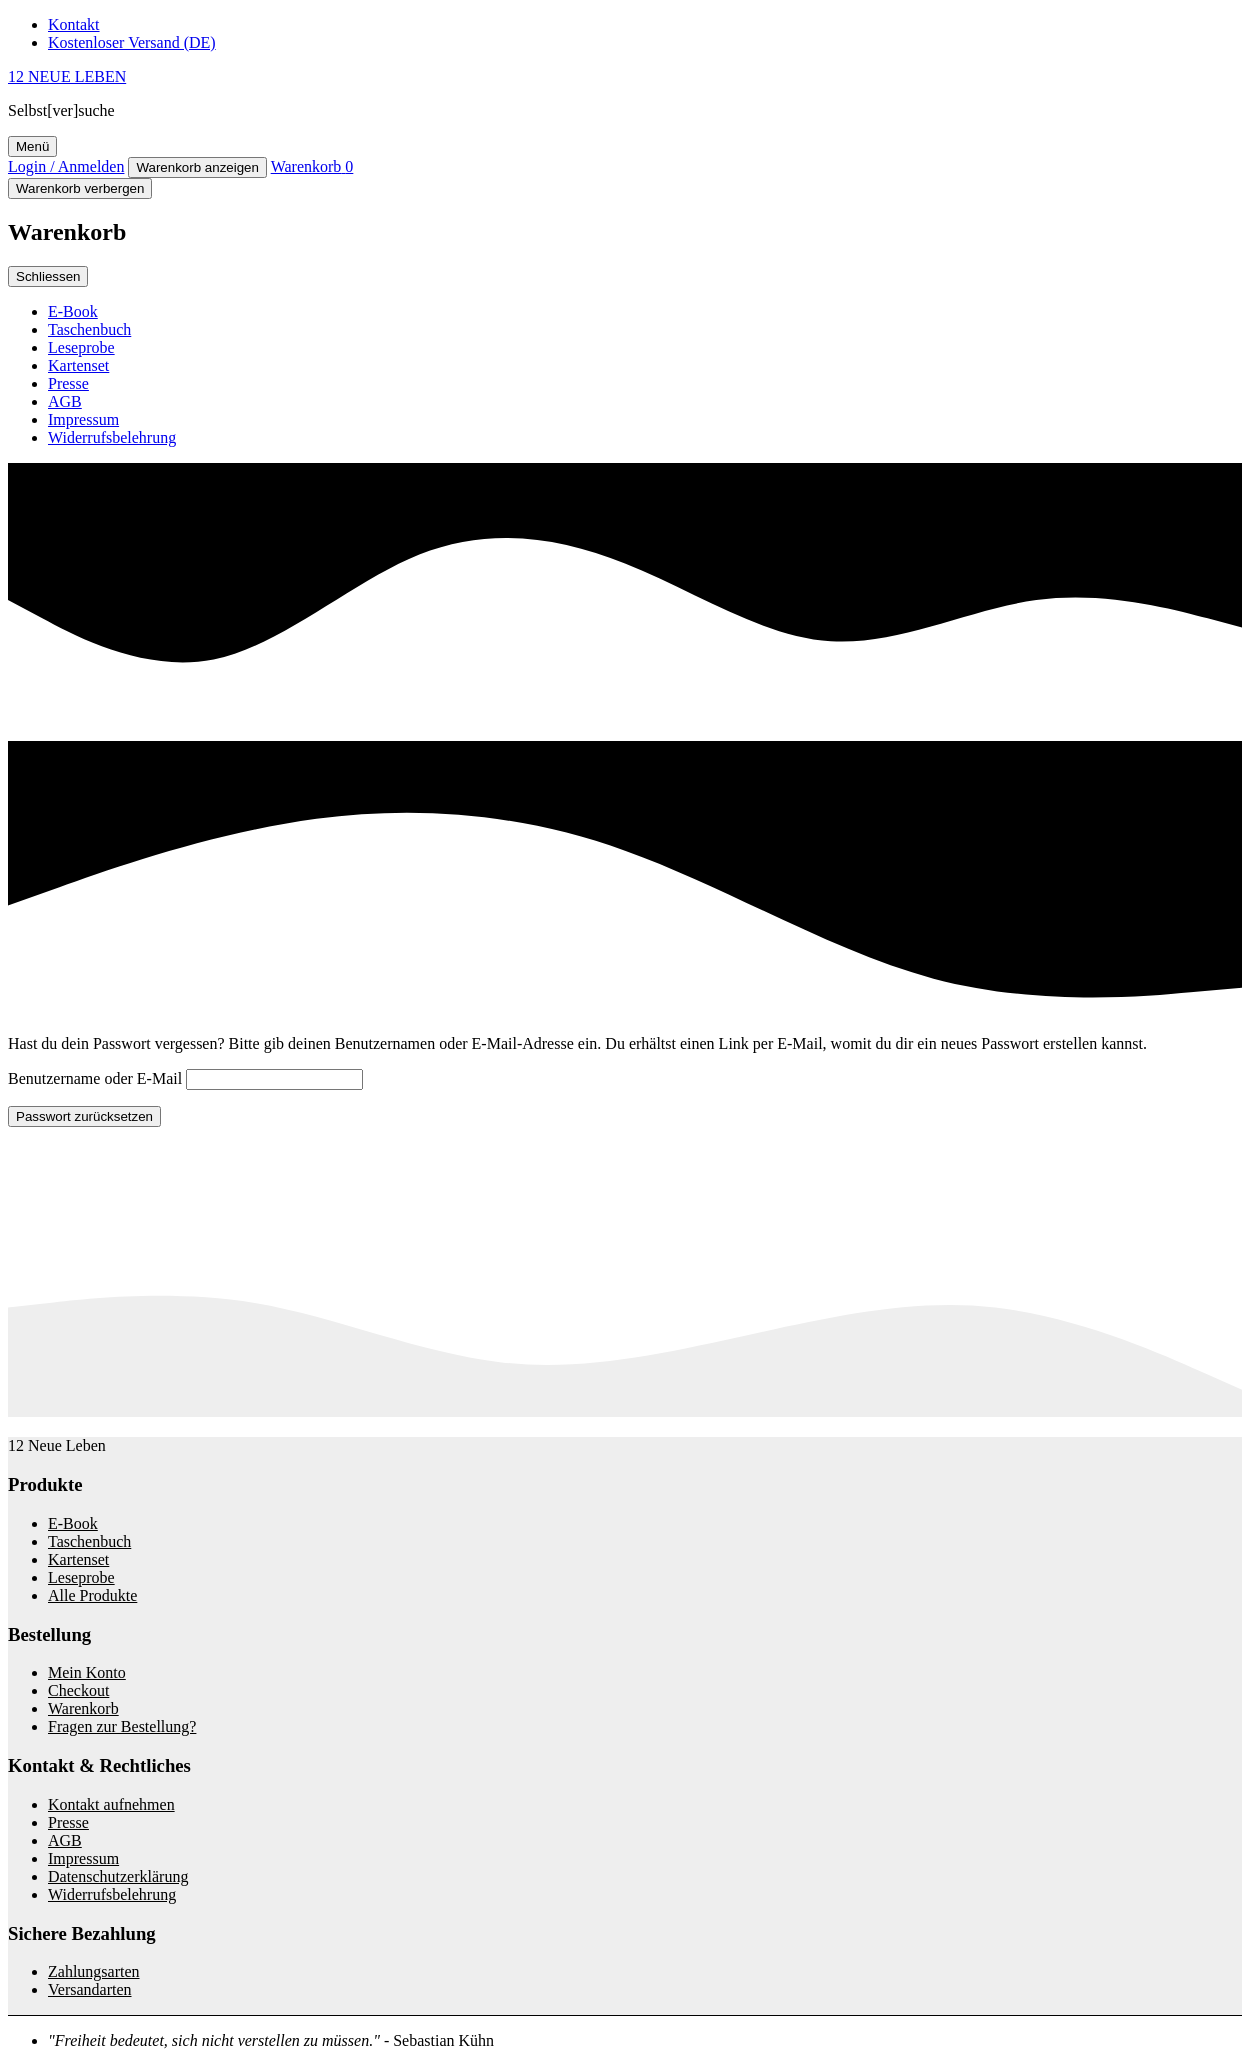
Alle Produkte (92, 1595)
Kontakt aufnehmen (111, 1804)
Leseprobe (81, 347)
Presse (68, 383)
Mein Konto (87, 1672)
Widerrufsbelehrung (112, 437)
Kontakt (74, 24)
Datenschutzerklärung (118, 1876)
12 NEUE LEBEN (67, 76)
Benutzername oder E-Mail (95, 1078)
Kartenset (78, 365)
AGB (65, 401)
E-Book (73, 311)
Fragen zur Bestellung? (122, 1726)
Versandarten (90, 1989)
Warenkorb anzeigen (197, 167)
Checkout (78, 1690)
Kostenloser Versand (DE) (132, 42)
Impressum (83, 419)
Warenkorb (83, 1708)
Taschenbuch (89, 329)
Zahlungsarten (94, 1971)
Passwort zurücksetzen (84, 1116)
